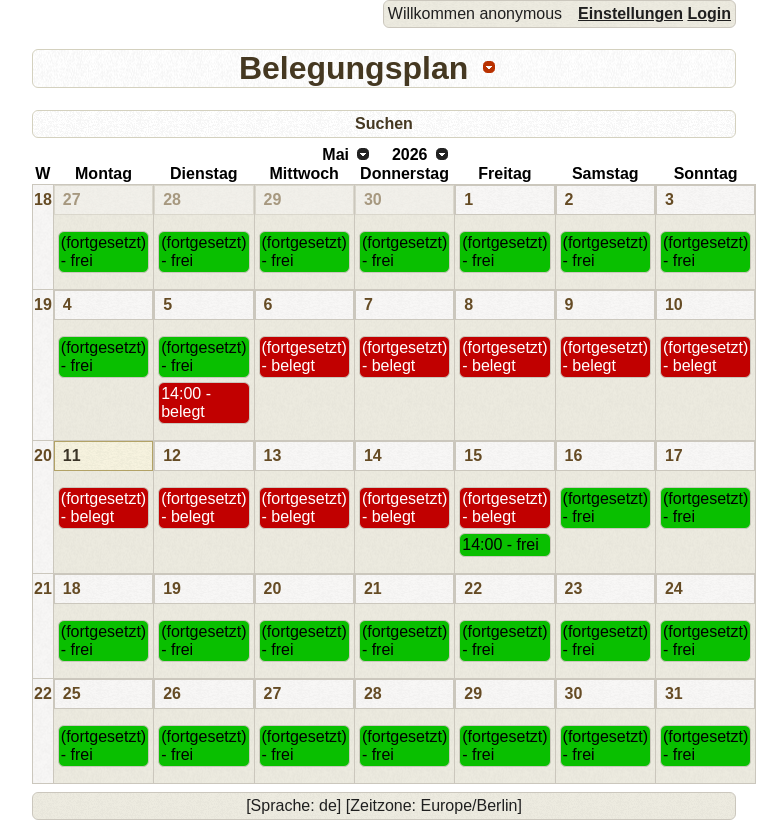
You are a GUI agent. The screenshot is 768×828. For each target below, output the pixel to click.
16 (574, 455)
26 (172, 693)
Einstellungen (630, 13)
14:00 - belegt (186, 402)
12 (172, 455)
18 (43, 199)
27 (72, 199)
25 (72, 693)
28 (172, 199)
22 (473, 588)
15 (473, 455)
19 (43, 304)
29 (273, 199)
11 (72, 455)
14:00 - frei (500, 544)
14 (373, 455)
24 (674, 588)
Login (709, 13)
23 (574, 588)
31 (674, 693)
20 (43, 455)
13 (273, 455)
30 (373, 199)
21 (43, 588)
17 (674, 455)
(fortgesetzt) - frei (103, 251)
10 (674, 304)
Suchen (384, 123)
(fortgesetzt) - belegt (304, 356)
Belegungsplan (353, 68)
